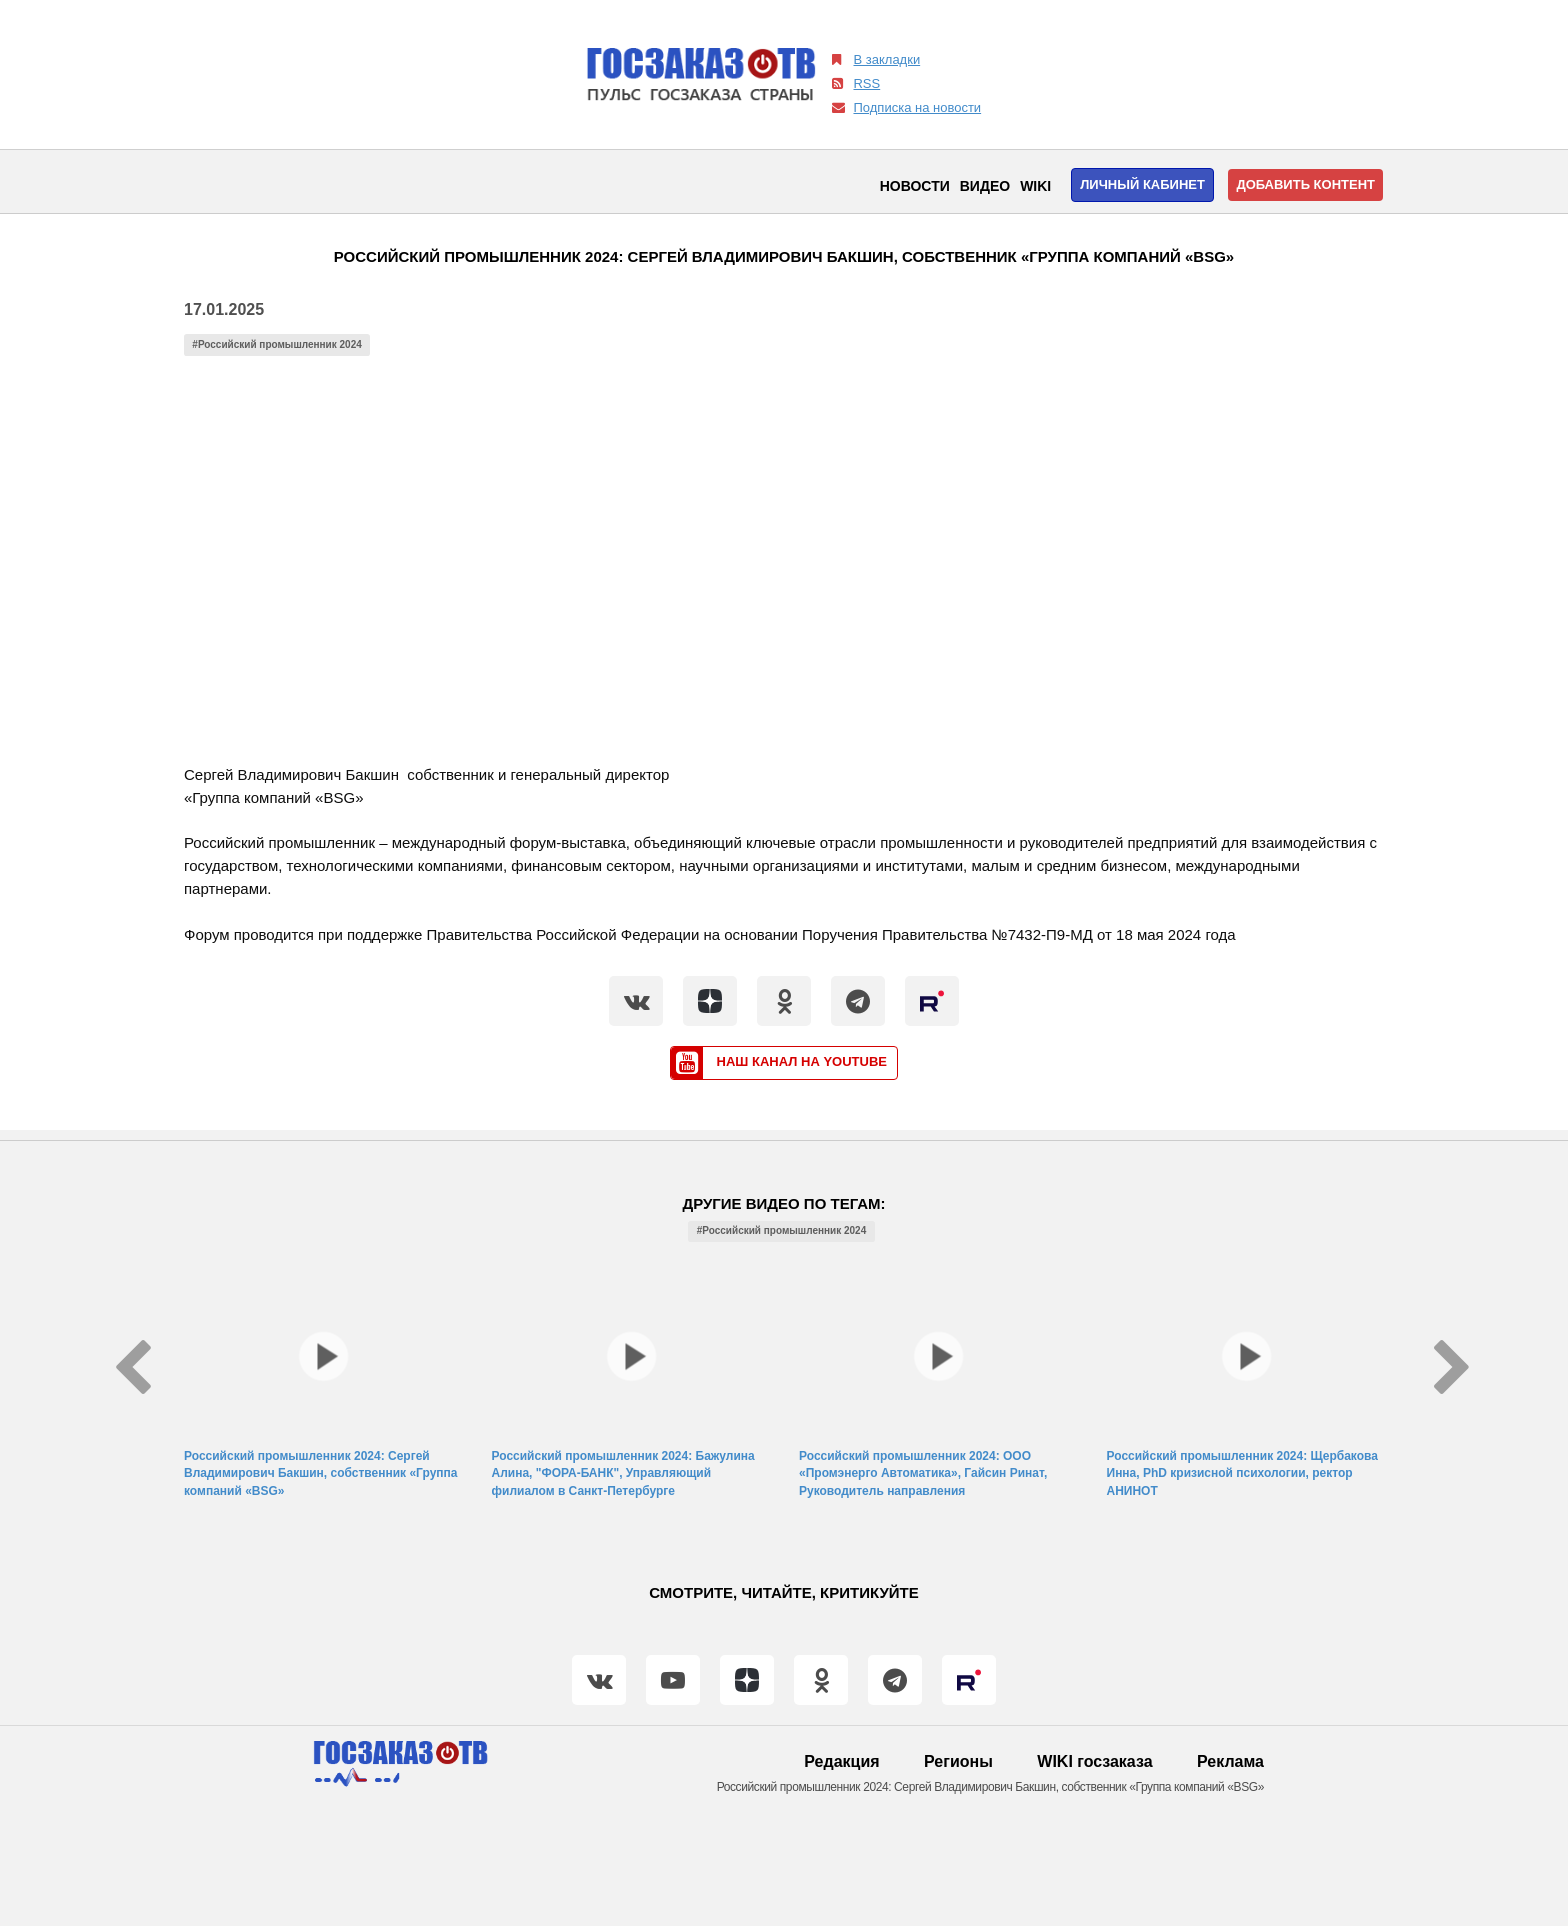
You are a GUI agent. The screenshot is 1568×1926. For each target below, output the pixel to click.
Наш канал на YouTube (779, 1063)
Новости (915, 186)
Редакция (841, 1761)
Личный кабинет (1142, 184)
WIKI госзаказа (1094, 1761)
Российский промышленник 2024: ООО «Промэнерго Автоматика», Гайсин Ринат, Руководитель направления (923, 1473)
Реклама (1230, 1761)
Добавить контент (1305, 184)
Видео (985, 186)
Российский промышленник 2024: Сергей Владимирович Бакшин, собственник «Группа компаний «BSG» (320, 1473)
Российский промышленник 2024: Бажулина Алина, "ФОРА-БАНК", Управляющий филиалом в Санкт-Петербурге (623, 1473)
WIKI (1035, 186)
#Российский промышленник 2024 (276, 344)
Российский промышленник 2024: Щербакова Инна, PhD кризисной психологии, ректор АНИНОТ (1242, 1473)
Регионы (958, 1761)
